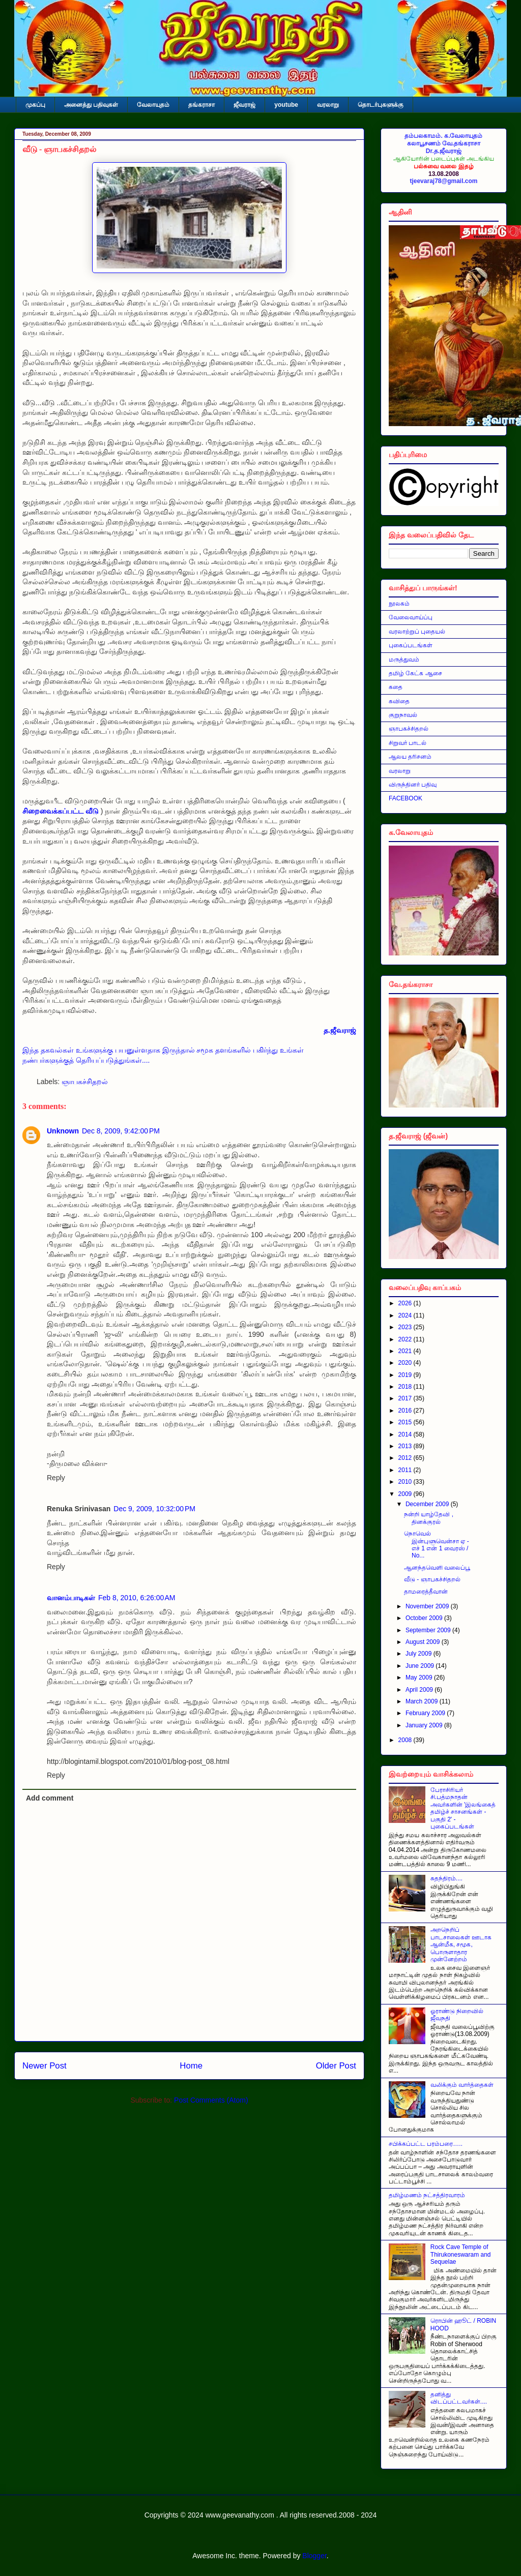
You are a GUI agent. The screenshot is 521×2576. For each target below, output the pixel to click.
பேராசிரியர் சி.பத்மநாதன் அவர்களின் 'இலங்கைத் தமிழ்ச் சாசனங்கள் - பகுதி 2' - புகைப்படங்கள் (463, 1808)
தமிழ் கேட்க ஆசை (415, 673)
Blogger (314, 2556)
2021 (406, 1351)
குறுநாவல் (403, 714)
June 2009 (421, 1665)
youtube (286, 104)
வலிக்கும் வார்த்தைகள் (462, 2084)
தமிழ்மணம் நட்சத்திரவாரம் (427, 2195)
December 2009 (428, 1504)
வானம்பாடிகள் (71, 1598)
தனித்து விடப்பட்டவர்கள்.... (458, 2398)
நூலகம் (399, 603)
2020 (406, 1362)
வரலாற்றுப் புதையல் (417, 631)
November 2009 (428, 1606)
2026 (406, 1303)
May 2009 (420, 1677)
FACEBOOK (405, 798)
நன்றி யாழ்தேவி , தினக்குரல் (428, 1518)
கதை (395, 687)
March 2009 (423, 1701)
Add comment (49, 1798)
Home (191, 2066)
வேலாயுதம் (153, 104)
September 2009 (429, 1630)
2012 (406, 1457)
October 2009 (425, 1618)
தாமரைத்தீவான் (426, 1591)
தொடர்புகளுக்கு (380, 104)
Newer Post (44, 2066)
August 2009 (424, 1641)
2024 (406, 1315)
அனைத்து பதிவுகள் (91, 104)
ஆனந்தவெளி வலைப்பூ (437, 1567)
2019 (406, 1375)
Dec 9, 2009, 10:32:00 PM (154, 1509)
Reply (56, 1478)
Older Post (336, 2066)
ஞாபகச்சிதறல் (85, 1081)
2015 (406, 1422)
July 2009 (419, 1653)
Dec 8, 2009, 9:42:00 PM (121, 1131)
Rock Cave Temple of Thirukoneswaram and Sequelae (460, 2254)
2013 (406, 1446)
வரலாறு (328, 104)
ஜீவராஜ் (244, 104)
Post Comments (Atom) (211, 2100)
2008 (406, 1740)
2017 (406, 1398)
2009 (406, 1493)
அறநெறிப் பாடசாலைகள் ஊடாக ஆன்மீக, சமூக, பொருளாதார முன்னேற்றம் (460, 1944)
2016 (406, 1410)
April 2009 (420, 1689)
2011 (406, 1470)
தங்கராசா (201, 104)
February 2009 (426, 1713)
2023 (406, 1327)
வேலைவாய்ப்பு (410, 617)
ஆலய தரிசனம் (410, 756)
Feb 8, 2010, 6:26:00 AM (136, 1598)
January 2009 (425, 1725)
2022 (406, 1339)
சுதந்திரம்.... (446, 1878)
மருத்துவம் (404, 659)
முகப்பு (35, 104)
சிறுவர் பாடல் (407, 742)
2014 (406, 1434)
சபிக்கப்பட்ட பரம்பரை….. (425, 2143)
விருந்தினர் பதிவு (413, 784)
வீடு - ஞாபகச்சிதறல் (59, 149)
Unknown (63, 1131)
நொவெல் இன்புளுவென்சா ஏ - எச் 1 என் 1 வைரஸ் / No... (436, 1544)
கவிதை (399, 701)
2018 (406, 1386)
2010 (406, 1481)
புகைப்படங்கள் (410, 645)
